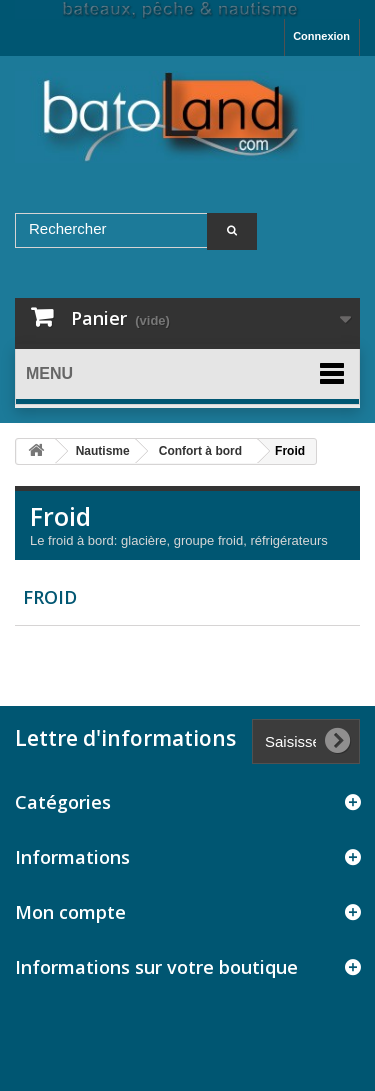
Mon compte (70, 912)
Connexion (321, 36)
